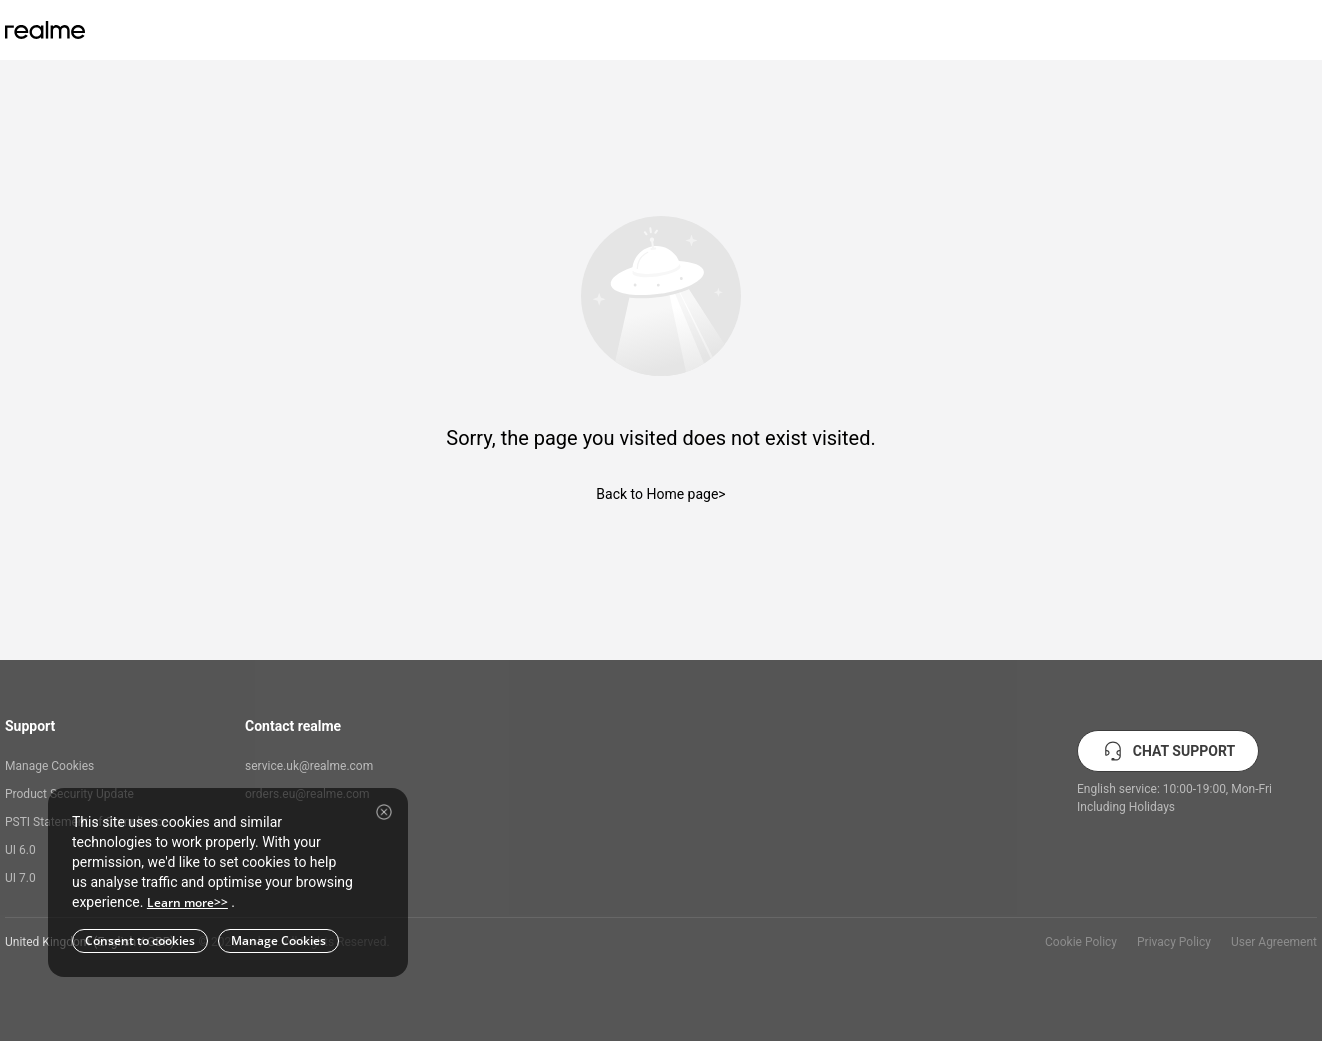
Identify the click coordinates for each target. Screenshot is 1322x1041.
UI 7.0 (20, 878)
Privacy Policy (1174, 942)
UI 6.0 (20, 850)
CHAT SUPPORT (1168, 751)
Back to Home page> (660, 494)
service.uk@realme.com (309, 766)
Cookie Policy (1081, 942)
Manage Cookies (49, 766)
